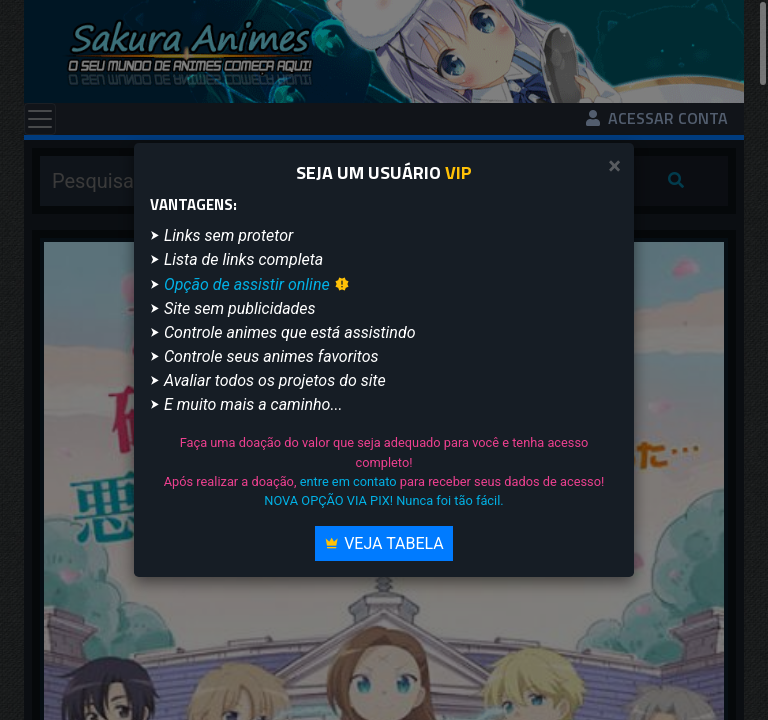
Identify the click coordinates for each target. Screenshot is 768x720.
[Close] (614, 166)
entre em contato (348, 481)
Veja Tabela (384, 543)
